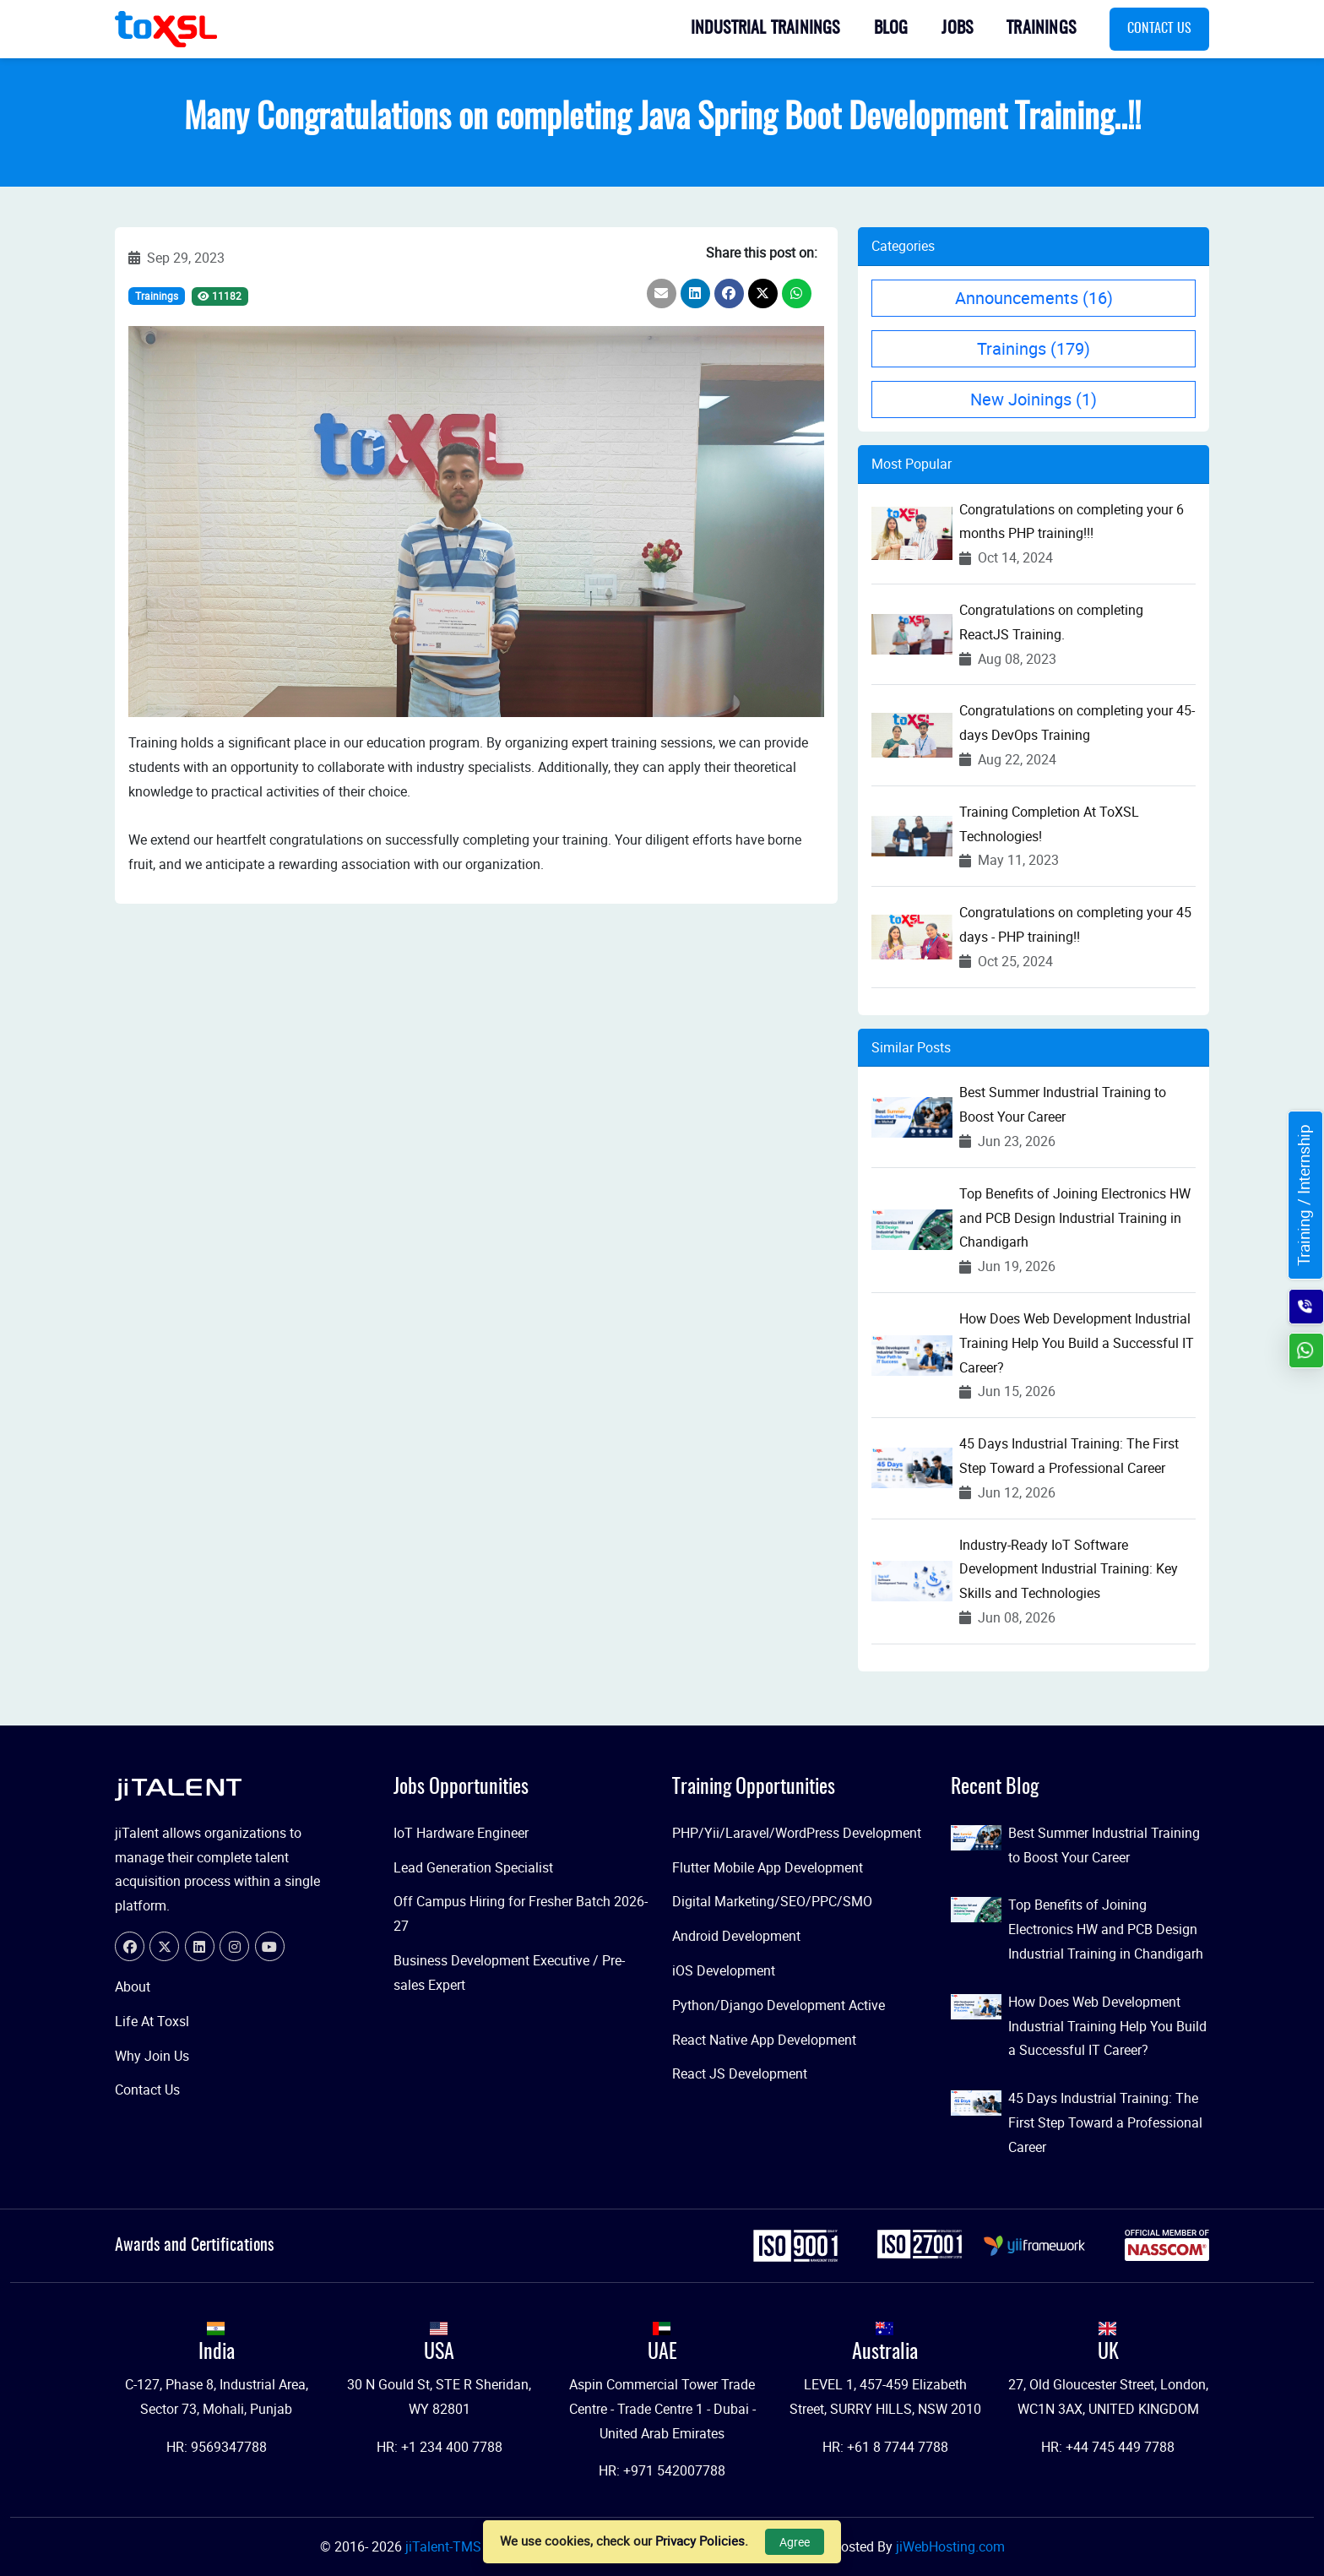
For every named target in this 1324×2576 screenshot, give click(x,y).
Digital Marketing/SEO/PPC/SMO (772, 1901)
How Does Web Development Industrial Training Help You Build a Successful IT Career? (1076, 1343)
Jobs (957, 28)
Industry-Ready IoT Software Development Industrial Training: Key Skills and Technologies (1068, 1569)
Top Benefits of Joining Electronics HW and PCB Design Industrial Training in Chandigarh (1075, 1218)
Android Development (736, 1936)
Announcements (1034, 297)
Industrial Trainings (765, 28)
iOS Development (723, 1970)
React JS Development (739, 2073)
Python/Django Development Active (778, 2005)
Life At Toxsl (152, 2021)
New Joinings (1033, 399)
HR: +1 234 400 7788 (439, 2446)
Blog (891, 28)
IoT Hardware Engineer (461, 1832)
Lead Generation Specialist (473, 1867)
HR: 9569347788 (216, 2446)
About (132, 1986)
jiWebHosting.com (950, 2546)
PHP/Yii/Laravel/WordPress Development (796, 1832)
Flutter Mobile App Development (767, 1867)
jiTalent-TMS (445, 2546)
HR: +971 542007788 (662, 2470)
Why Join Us (152, 2055)
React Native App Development (764, 2039)
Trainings (1041, 28)
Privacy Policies (700, 2540)
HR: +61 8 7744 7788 (885, 2446)
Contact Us (1159, 28)
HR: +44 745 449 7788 (1108, 2446)
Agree (794, 2542)
